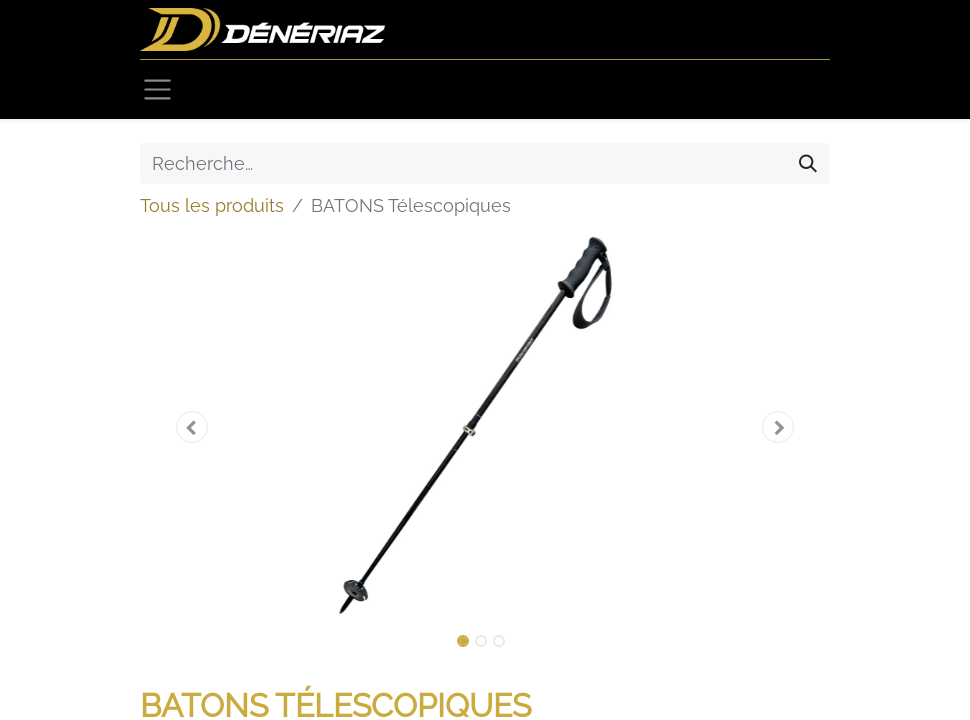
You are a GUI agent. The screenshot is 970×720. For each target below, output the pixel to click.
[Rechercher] (808, 163)
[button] (192, 427)
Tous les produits (212, 205)
